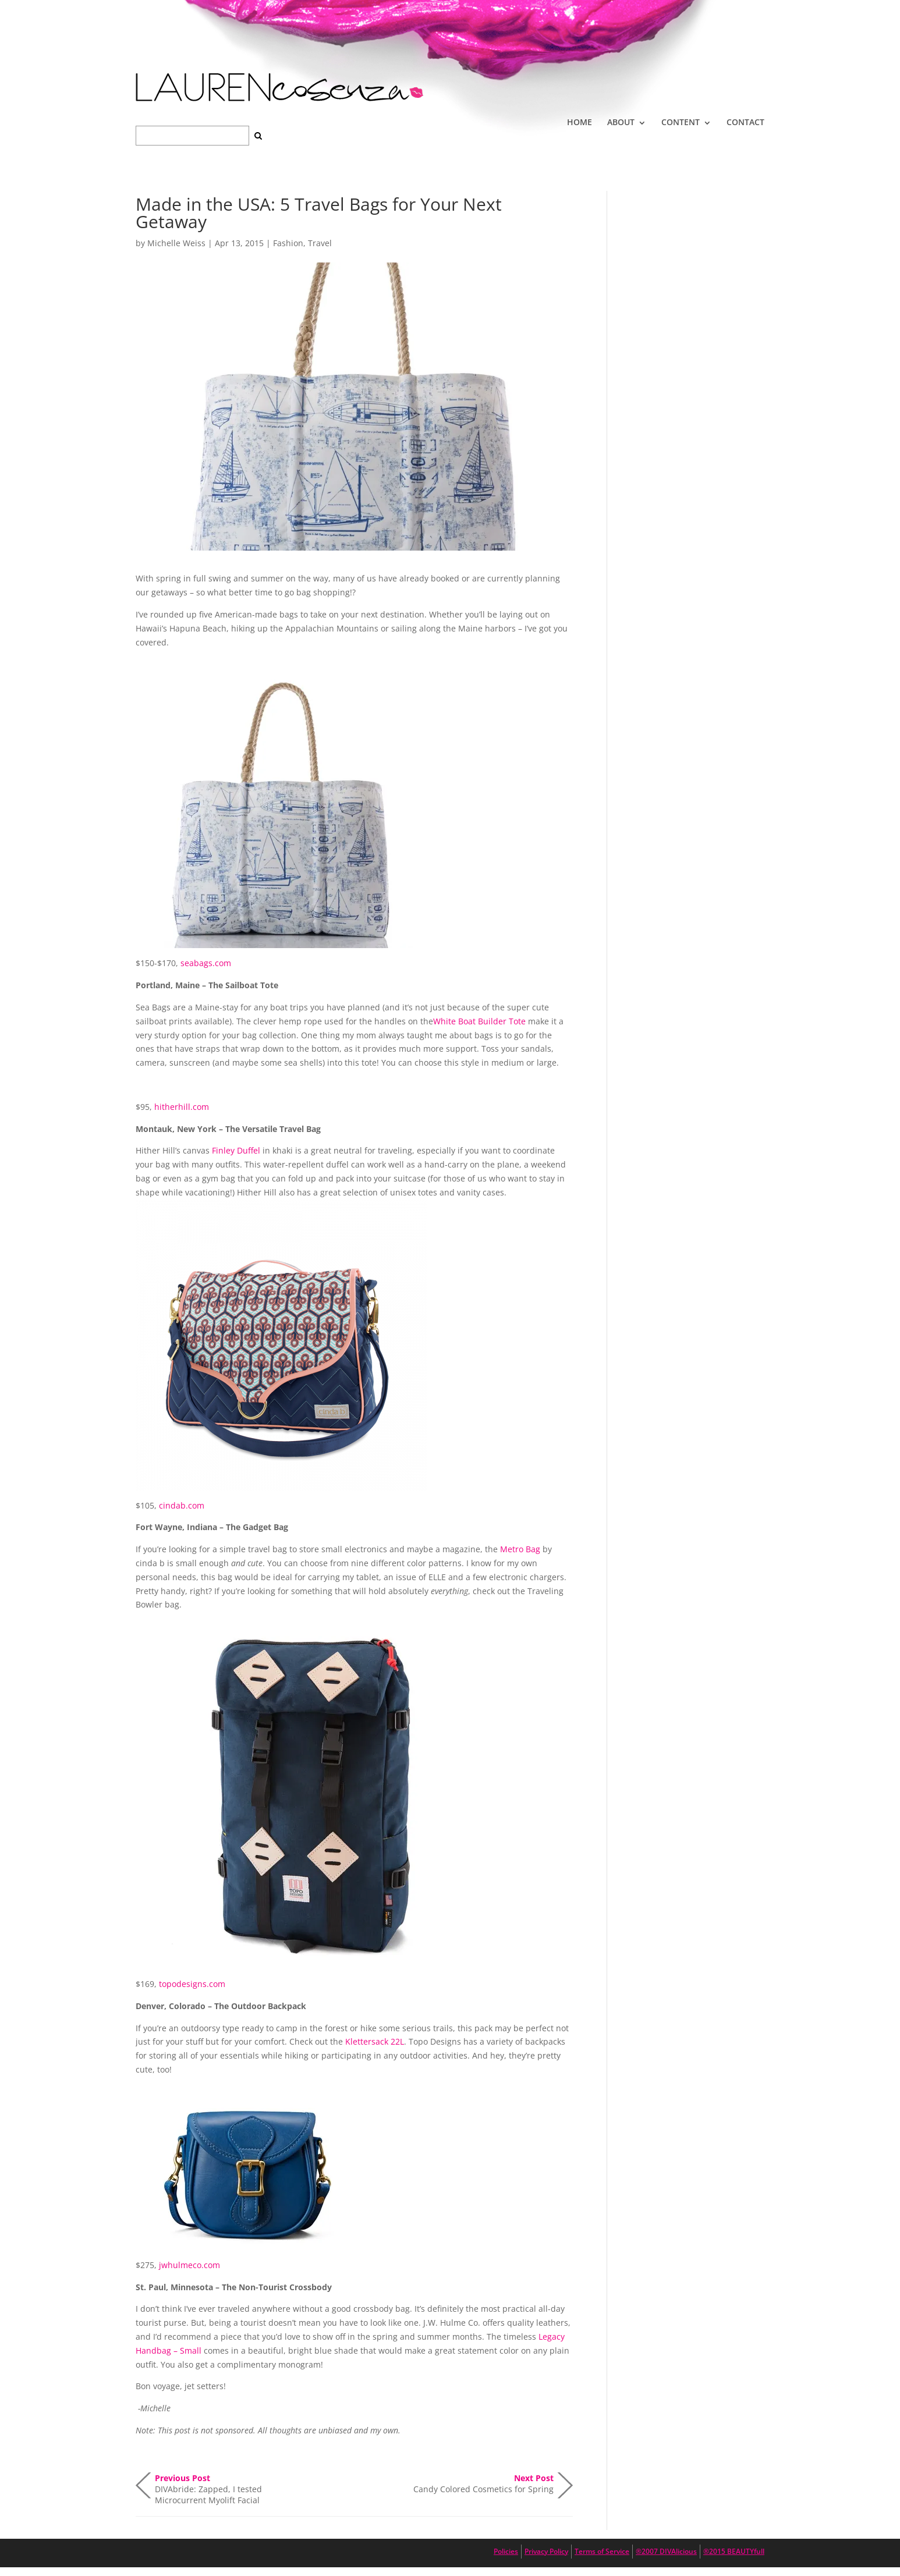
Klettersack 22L (374, 2041)
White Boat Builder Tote (479, 1021)
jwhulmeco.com (189, 2264)
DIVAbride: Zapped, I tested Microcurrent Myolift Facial (208, 2485)
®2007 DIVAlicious (666, 2551)
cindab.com (181, 1505)
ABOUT (621, 121)
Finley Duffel (236, 1150)
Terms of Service (602, 2551)
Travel (320, 243)
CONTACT (745, 121)
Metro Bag (520, 1549)
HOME (579, 121)
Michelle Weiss (176, 243)
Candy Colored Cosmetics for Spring (483, 2483)
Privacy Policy (546, 2551)
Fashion (288, 243)
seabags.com (205, 962)
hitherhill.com (181, 1106)
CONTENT (680, 121)
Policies (506, 2551)
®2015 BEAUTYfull (733, 2551)
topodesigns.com (192, 1983)
